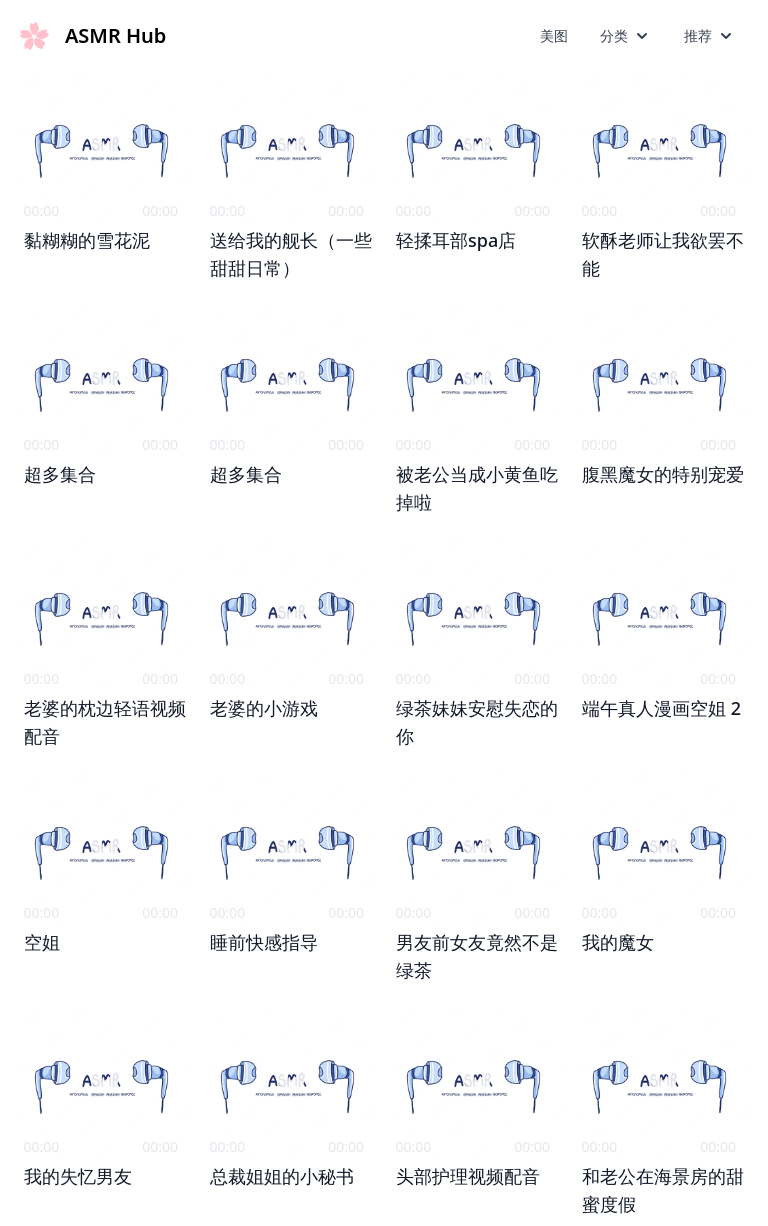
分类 (626, 36)
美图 (554, 35)
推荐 (710, 36)
